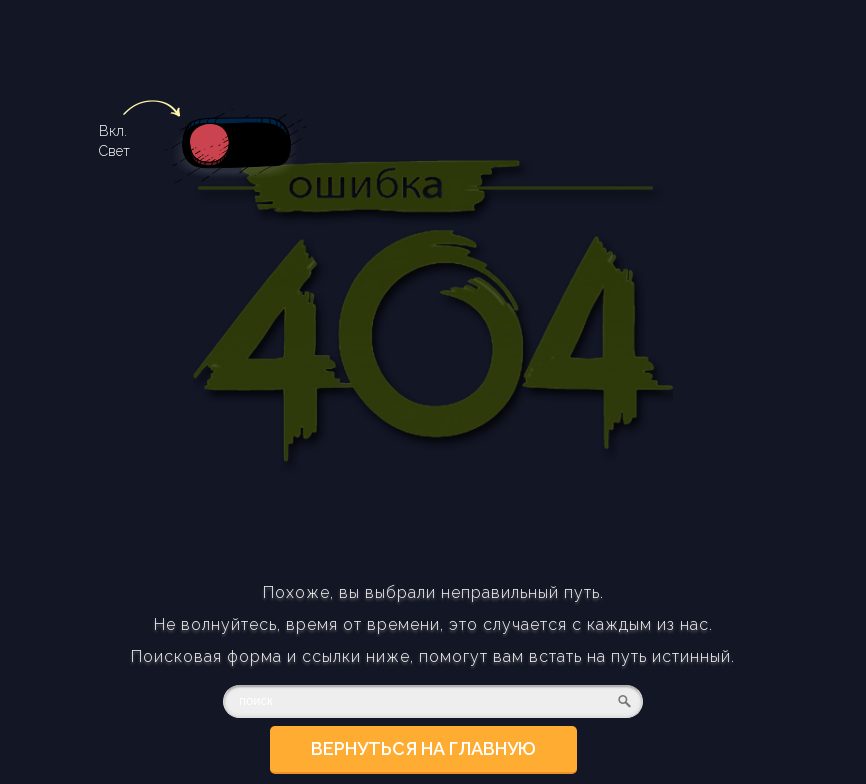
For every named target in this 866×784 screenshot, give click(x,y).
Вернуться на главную (423, 748)
